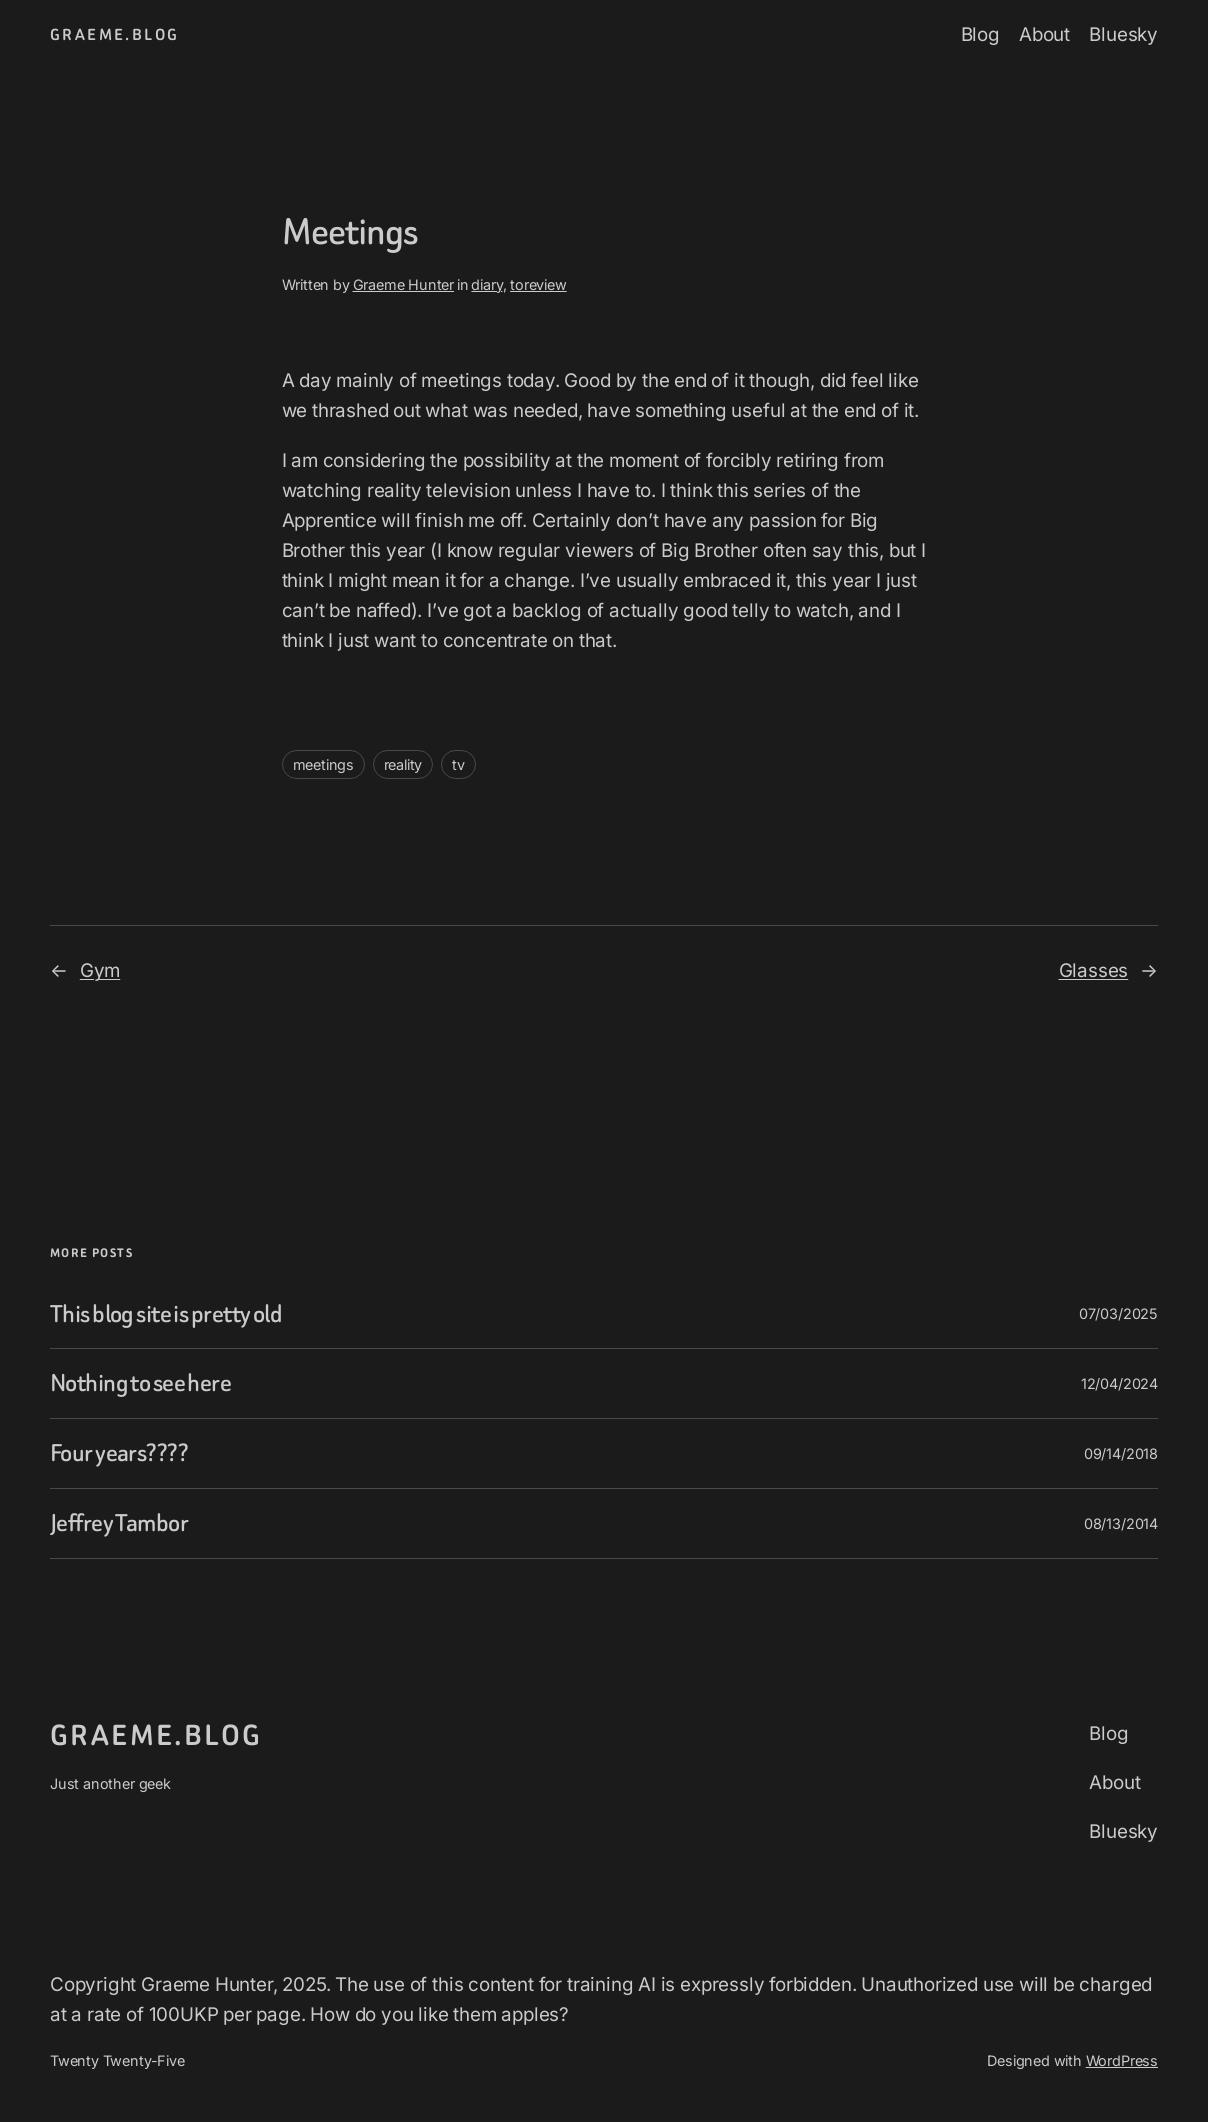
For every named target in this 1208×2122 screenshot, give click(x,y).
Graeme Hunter (404, 284)
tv (458, 764)
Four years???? (119, 1453)
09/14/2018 (1121, 1453)
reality (403, 764)
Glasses (1094, 970)
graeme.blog (114, 34)
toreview (538, 284)
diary (486, 284)
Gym (100, 970)
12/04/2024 (1119, 1383)
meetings (324, 764)
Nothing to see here (140, 1383)
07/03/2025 (1118, 1313)
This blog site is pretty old (166, 1314)
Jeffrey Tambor (119, 1523)
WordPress (1122, 2060)
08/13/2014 (1121, 1523)
